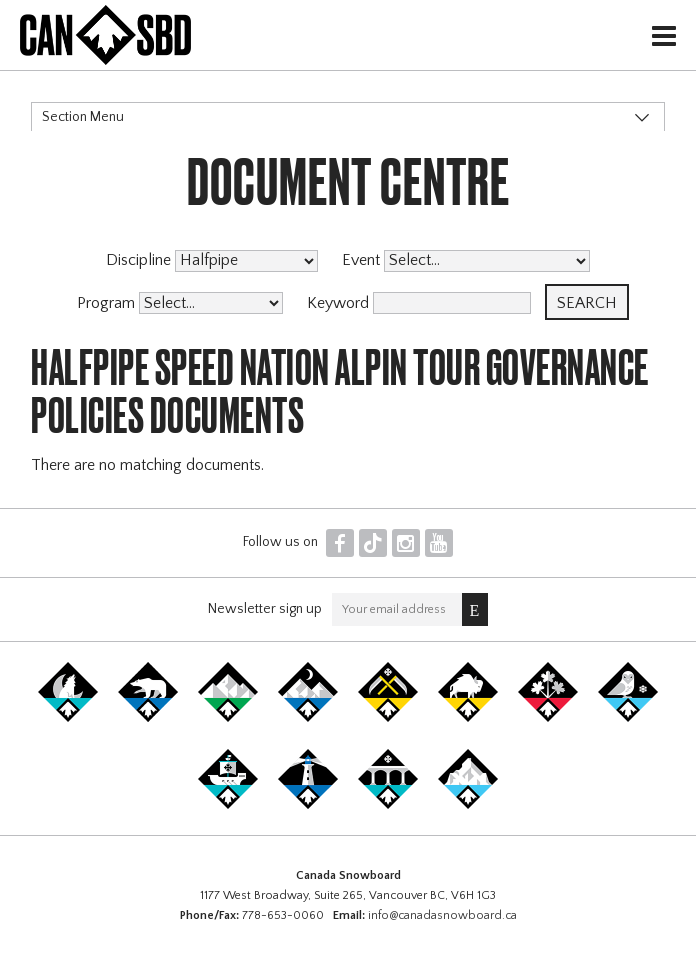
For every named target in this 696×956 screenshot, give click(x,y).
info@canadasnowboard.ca (442, 915)
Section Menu (83, 117)
